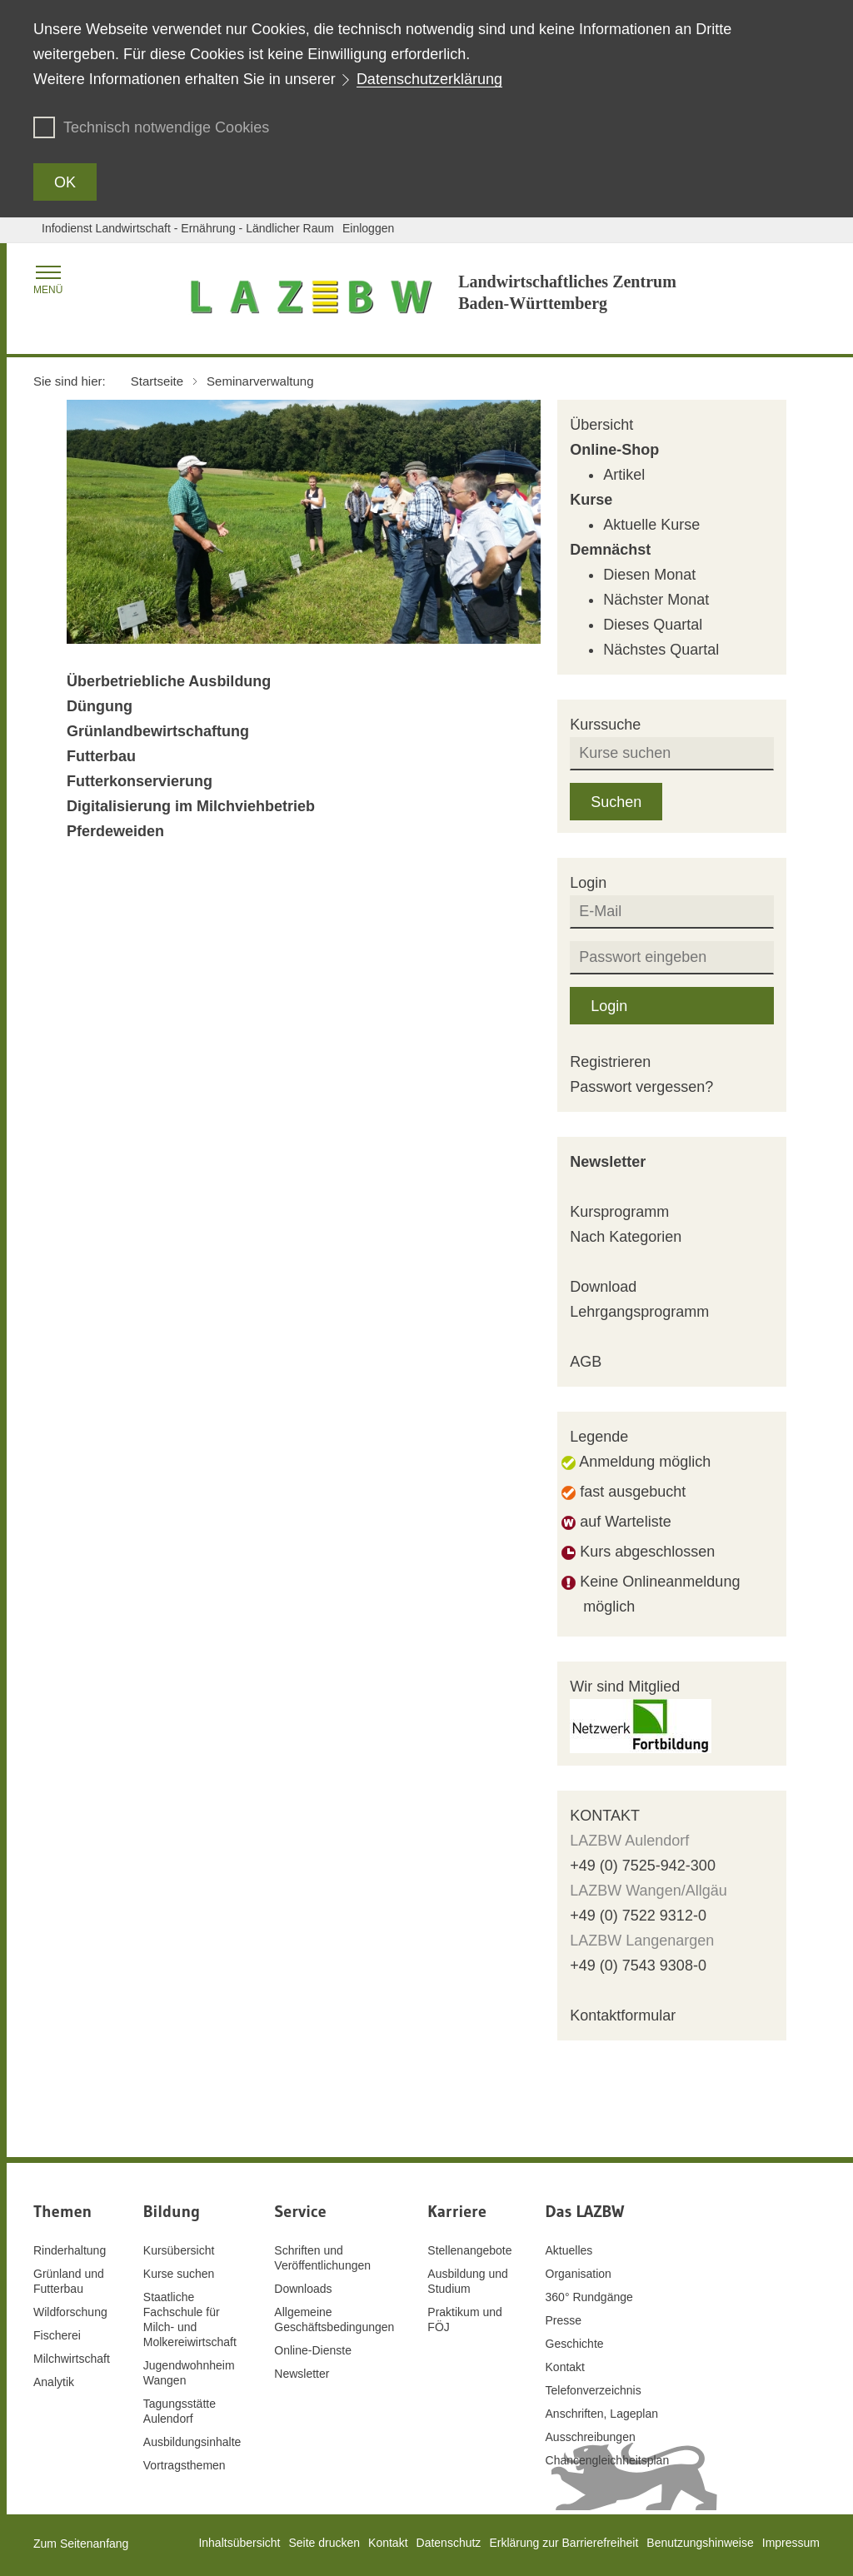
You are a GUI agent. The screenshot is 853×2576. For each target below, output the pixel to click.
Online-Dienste (313, 2350)
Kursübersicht (179, 2250)
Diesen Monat (649, 574)
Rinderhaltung (69, 2250)
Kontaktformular (623, 2015)
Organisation (578, 2273)
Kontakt (565, 2367)
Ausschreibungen (591, 2437)
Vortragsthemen (184, 2465)
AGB (585, 1361)
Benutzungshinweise (699, 2542)
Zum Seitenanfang (80, 2543)
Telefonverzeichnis (593, 2390)
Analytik (53, 2382)
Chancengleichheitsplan (608, 2460)
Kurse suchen (179, 2273)
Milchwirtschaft (71, 2358)
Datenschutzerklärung (429, 79)
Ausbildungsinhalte (192, 2442)
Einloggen (368, 228)
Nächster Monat (656, 599)
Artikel (624, 474)
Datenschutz (449, 2542)
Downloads (303, 2288)
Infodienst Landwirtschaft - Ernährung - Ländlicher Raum (188, 228)
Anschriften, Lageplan (602, 2413)
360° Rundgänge (589, 2297)
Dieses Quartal (652, 624)
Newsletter (608, 1161)
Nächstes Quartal (661, 649)
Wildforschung (70, 2312)
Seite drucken (324, 2542)
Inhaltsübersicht (239, 2542)
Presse (564, 2320)
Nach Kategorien (625, 1236)
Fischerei (57, 2335)
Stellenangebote (469, 2250)
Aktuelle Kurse (651, 524)
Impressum (791, 2542)
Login (609, 1006)
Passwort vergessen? (641, 1087)
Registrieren (610, 1062)
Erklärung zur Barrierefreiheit (563, 2542)
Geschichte (575, 2343)
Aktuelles (569, 2250)
